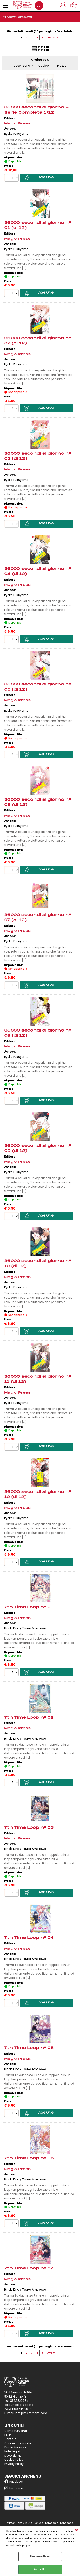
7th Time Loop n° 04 (29, 1938)
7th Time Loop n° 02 (28, 1718)
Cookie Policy (13, 2460)
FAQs (8, 2435)
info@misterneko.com (31, 2413)
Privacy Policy (14, 2464)
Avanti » (52, 37)
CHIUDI (76, 2530)
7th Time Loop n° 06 (29, 2158)
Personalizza (40, 2556)
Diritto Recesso (15, 2447)
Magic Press (17, 123)
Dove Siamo (13, 2455)
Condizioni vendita (17, 2443)
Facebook (13, 2481)
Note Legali (12, 2451)
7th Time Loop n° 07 (28, 2269)
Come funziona (15, 2431)
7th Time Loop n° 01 (28, 1607)
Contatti (10, 2439)
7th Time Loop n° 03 (29, 1828)
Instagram (14, 2488)
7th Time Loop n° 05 (29, 2048)
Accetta (40, 2569)
